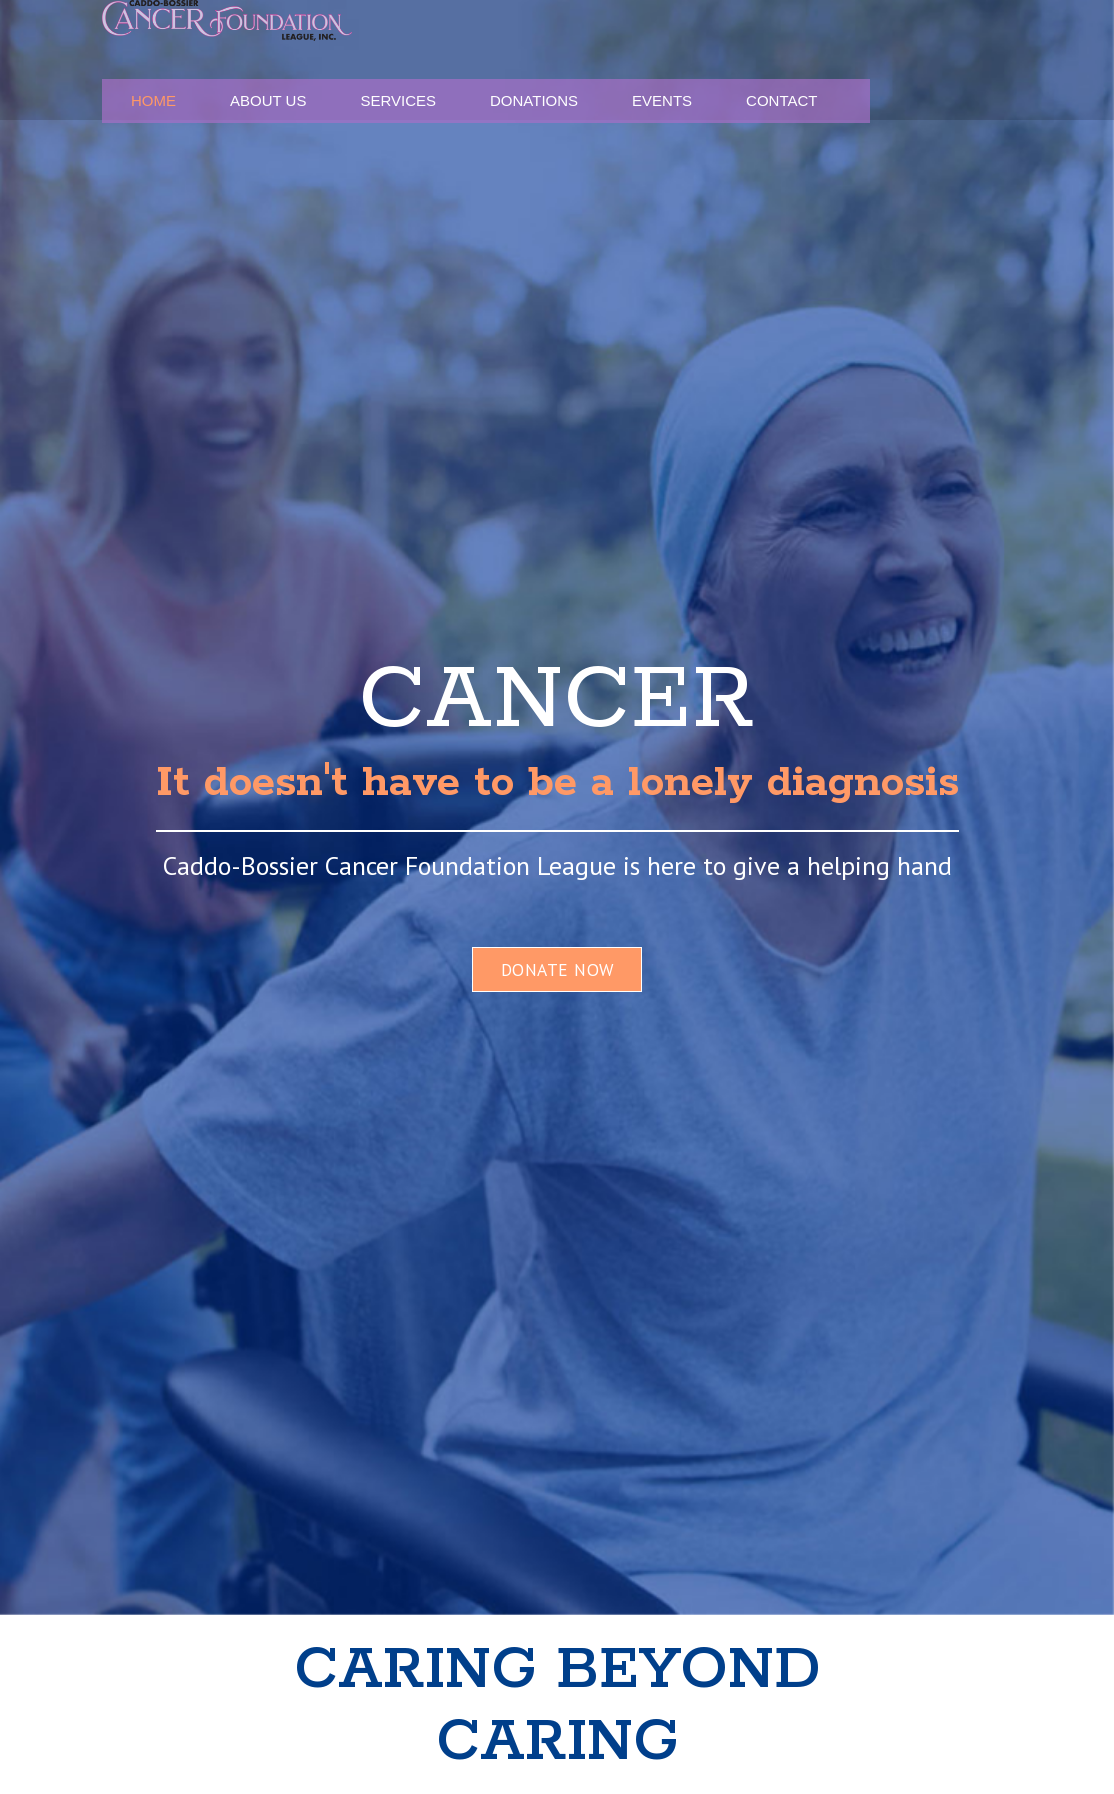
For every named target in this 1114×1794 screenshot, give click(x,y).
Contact (942, 60)
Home (508, 60)
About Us (586, 60)
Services (675, 60)
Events (860, 60)
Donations (771, 60)
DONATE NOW (557, 969)
